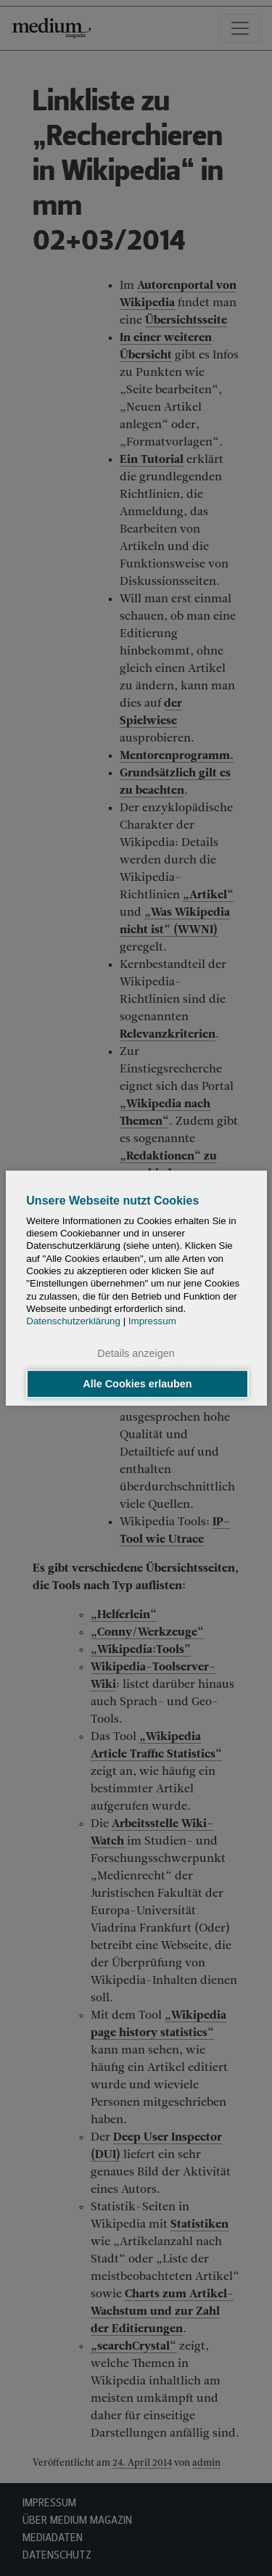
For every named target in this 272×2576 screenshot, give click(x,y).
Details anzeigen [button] (135, 1354)
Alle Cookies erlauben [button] (137, 1384)
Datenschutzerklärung (73, 1321)
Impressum (152, 1321)
